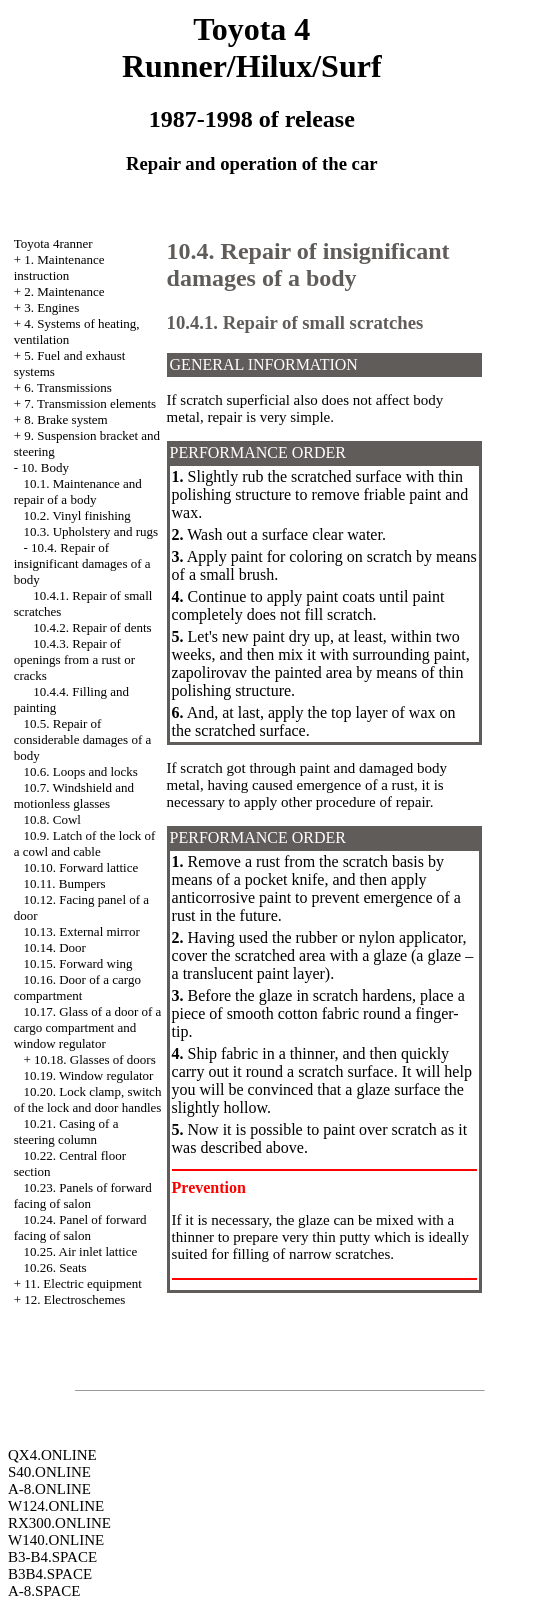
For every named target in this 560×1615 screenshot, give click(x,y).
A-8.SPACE (44, 1591)
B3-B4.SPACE (52, 1557)
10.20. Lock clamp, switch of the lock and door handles (88, 1099)
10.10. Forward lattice (80, 867)
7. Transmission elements (90, 403)
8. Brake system (65, 419)
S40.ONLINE (49, 1472)
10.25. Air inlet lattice (80, 1251)
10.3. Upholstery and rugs (90, 531)
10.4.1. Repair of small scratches (295, 322)
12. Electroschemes (74, 1299)
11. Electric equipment (83, 1283)
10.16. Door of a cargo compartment (77, 987)
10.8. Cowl (51, 819)
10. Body (45, 467)
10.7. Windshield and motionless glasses (74, 795)
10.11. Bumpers (64, 883)
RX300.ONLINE (59, 1523)
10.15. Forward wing (77, 963)
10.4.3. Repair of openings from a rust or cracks (74, 659)
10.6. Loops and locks (80, 771)
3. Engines (51, 307)
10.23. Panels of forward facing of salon (83, 1195)
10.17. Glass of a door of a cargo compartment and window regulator (88, 1027)
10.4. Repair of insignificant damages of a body (82, 563)
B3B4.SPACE (50, 1574)
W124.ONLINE (56, 1506)
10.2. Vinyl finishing (76, 515)
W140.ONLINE (56, 1540)
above (285, 1147)
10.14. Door (54, 947)
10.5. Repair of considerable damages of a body (83, 739)
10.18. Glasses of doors (95, 1059)
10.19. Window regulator (88, 1075)
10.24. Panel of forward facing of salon (80, 1227)
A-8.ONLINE (49, 1489)
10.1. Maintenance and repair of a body (78, 491)
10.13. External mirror (81, 931)
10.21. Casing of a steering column (66, 1131)
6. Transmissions (67, 387)
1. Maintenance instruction (59, 267)
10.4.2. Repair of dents (92, 627)
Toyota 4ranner (53, 243)
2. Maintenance (64, 291)
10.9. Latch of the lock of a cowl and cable (85, 843)
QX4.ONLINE (52, 1455)
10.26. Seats (54, 1267)
